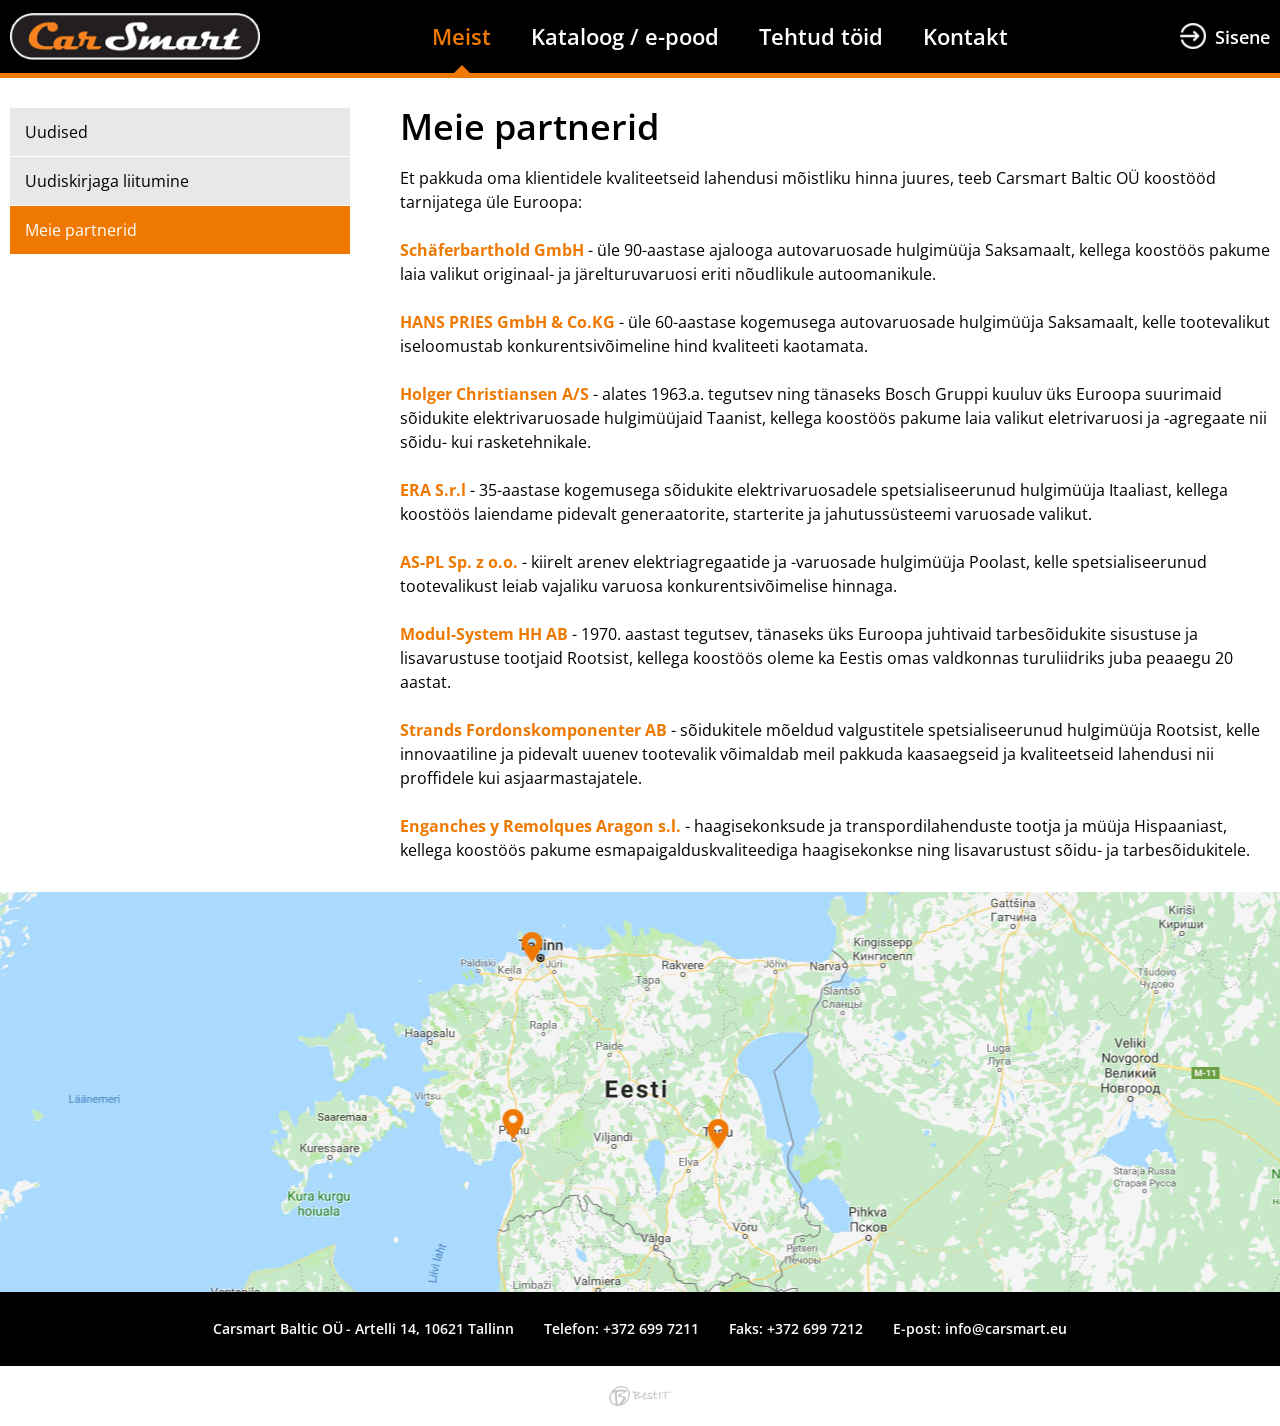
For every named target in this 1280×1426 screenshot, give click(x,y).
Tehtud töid (821, 36)
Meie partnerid (81, 230)
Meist (461, 36)
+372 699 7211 (651, 1328)
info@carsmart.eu (1006, 1328)
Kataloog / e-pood (625, 36)
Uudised (56, 132)
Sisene (1242, 37)
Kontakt (965, 36)
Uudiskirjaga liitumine (107, 181)
